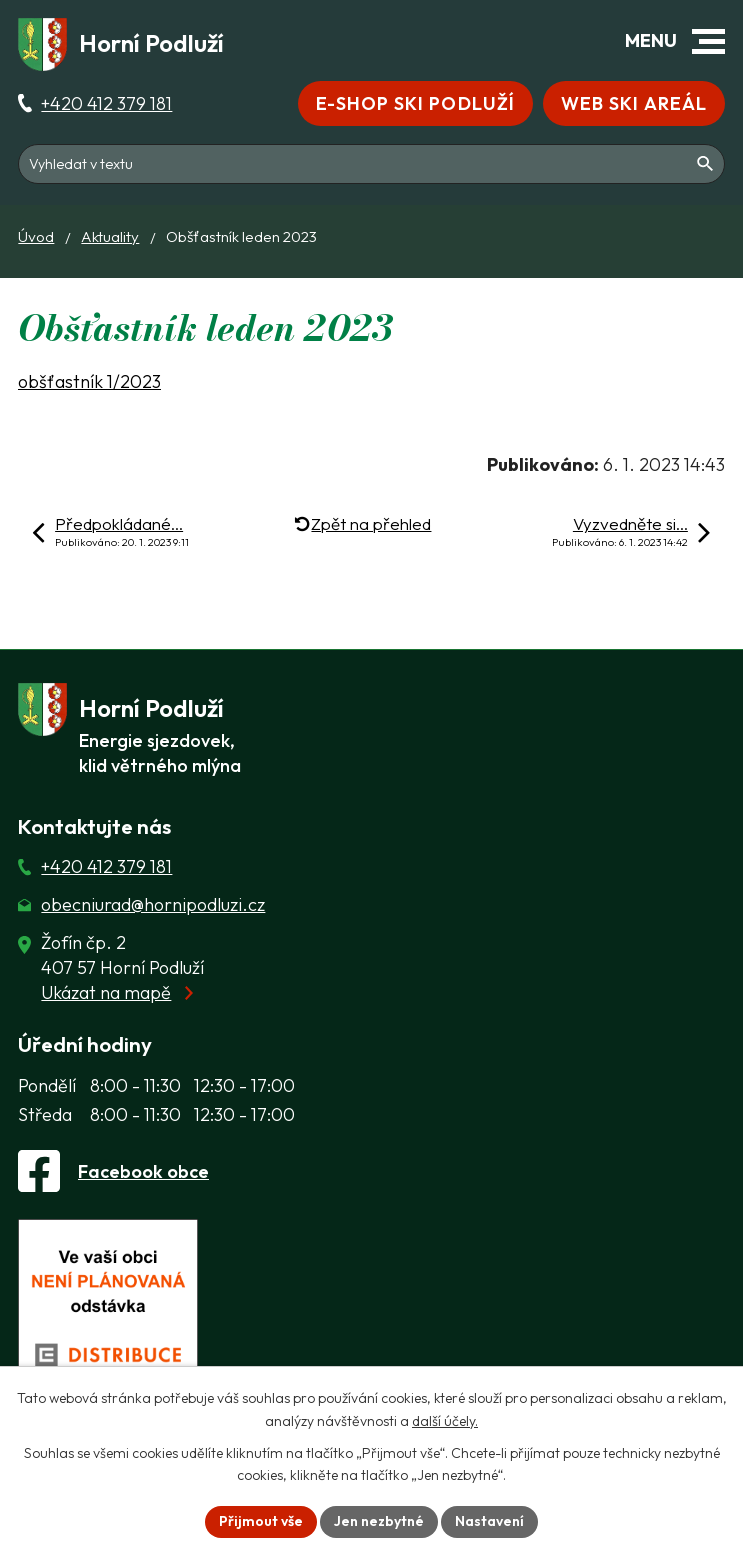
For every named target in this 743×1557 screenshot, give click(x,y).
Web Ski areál (634, 103)
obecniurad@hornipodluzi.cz (153, 904)
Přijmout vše (261, 1521)
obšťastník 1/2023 (89, 381)
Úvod (36, 236)
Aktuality (110, 236)
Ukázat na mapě (106, 992)
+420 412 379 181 (106, 103)
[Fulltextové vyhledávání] (371, 164)
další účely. (445, 1421)
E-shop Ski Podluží (415, 103)
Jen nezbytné (379, 1521)
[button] (708, 41)
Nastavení (489, 1521)
